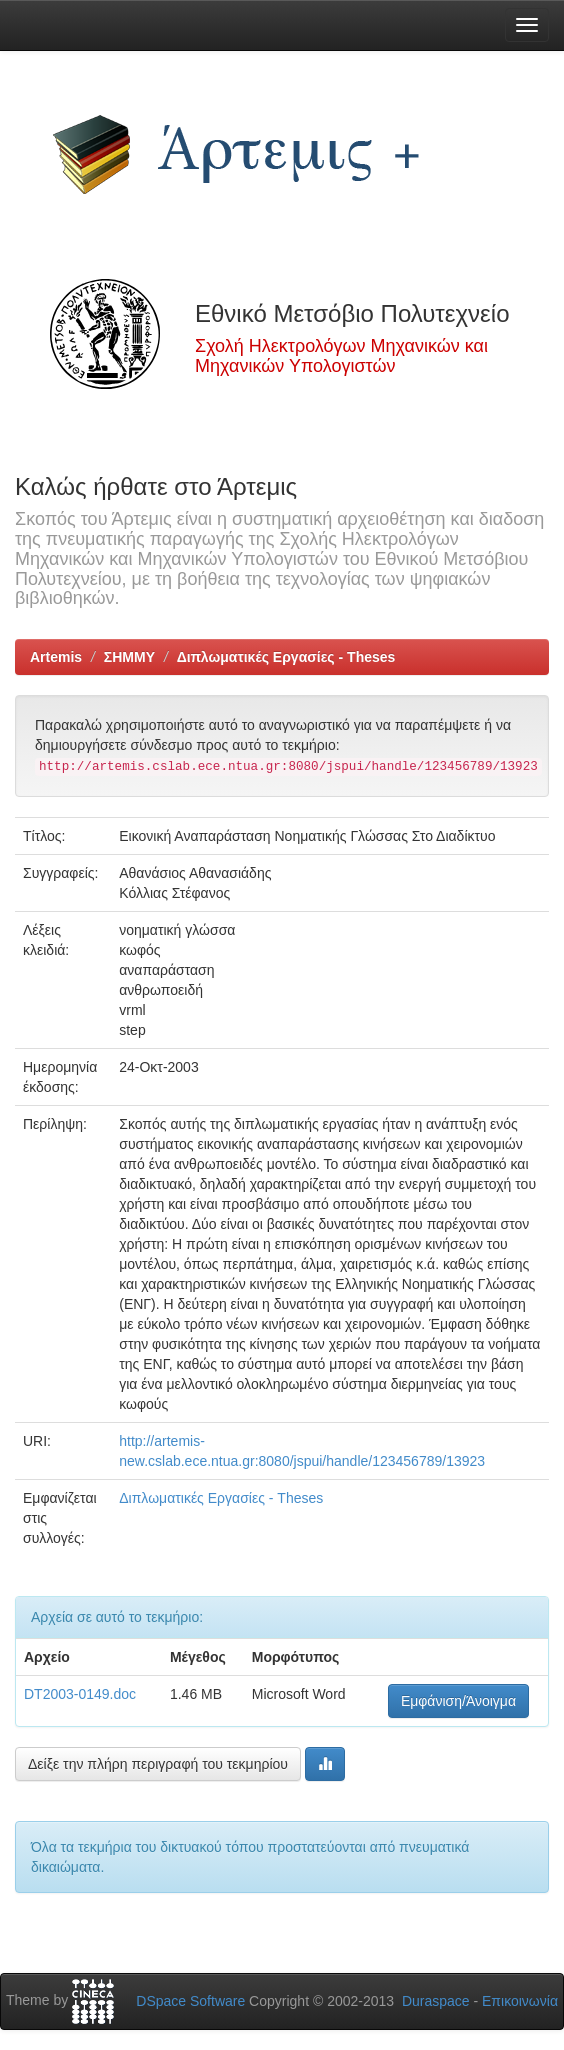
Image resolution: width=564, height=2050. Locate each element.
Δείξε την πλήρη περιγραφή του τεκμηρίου (158, 1764)
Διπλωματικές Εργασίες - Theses (286, 657)
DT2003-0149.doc (80, 1694)
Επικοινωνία (520, 2001)
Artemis (56, 657)
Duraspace (436, 2001)
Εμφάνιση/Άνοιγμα (458, 1701)
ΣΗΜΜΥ (129, 657)
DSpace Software (190, 2001)
